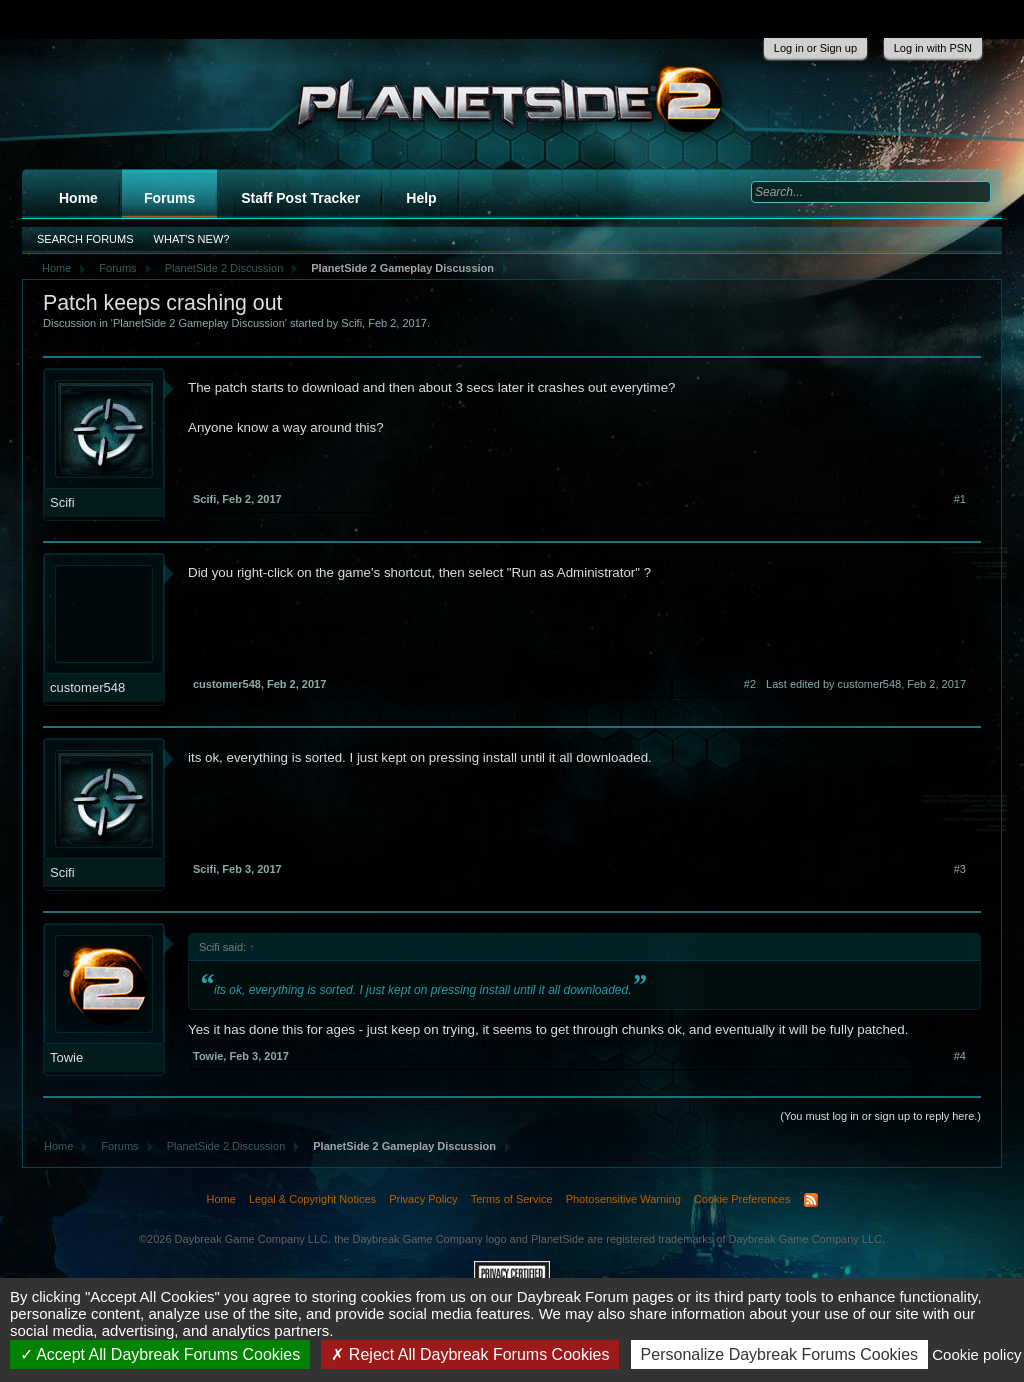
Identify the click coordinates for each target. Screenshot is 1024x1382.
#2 (750, 684)
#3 (960, 869)
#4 (960, 1056)
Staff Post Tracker (300, 198)
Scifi (351, 323)
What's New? (192, 239)
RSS (811, 1200)
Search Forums (85, 239)
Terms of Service (512, 1199)
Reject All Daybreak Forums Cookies (470, 1354)
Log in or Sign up (815, 48)
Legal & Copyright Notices (312, 1199)
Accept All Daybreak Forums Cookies (160, 1354)
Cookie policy (976, 1354)
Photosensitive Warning (623, 1199)
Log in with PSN (933, 48)
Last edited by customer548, (866, 684)
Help (421, 198)
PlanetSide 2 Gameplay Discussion (199, 323)
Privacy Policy (423, 1199)
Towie (66, 1057)
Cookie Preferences (742, 1199)
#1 (960, 499)
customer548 (87, 687)
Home (78, 198)
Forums (169, 198)
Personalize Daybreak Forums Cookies (779, 1354)
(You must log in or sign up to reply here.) (880, 1116)
